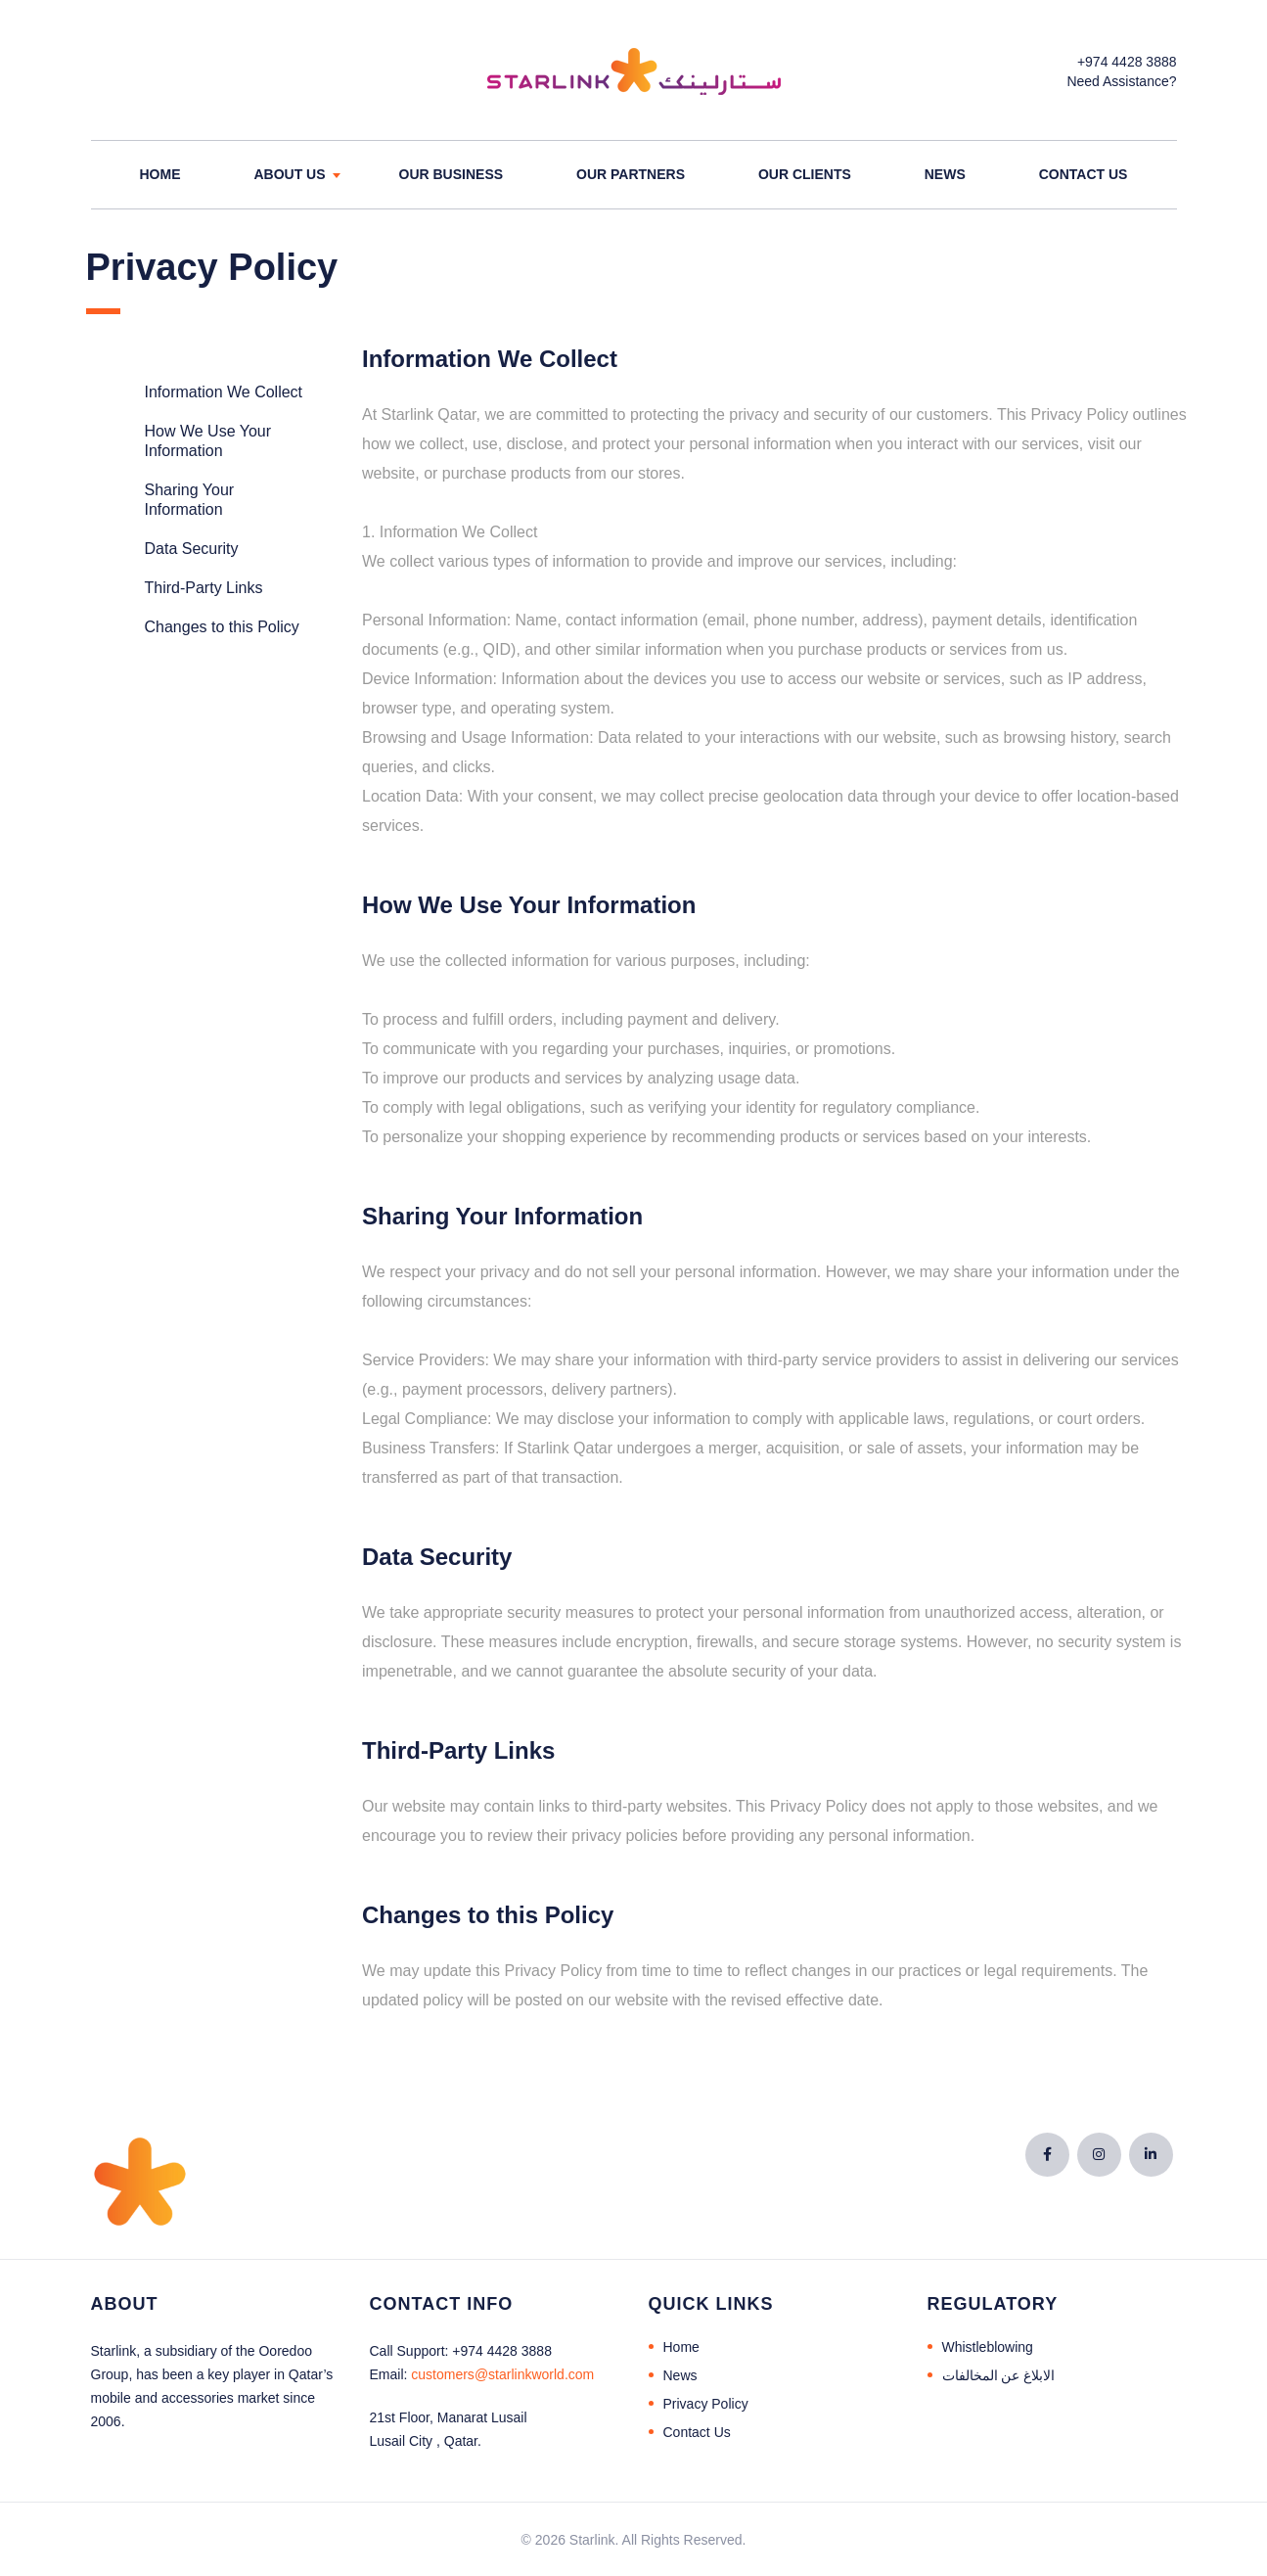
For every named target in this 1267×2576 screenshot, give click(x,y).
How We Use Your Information (208, 441)
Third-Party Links (204, 587)
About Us (289, 174)
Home (160, 174)
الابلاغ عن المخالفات (999, 2375)
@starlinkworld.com (502, 2374)
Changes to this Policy (222, 627)
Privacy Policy (705, 2404)
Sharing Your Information (190, 500)
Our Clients (804, 174)
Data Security (192, 548)
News (945, 174)
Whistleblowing (987, 2347)
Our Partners (630, 174)
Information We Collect (224, 392)
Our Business (451, 174)
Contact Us (1083, 174)
